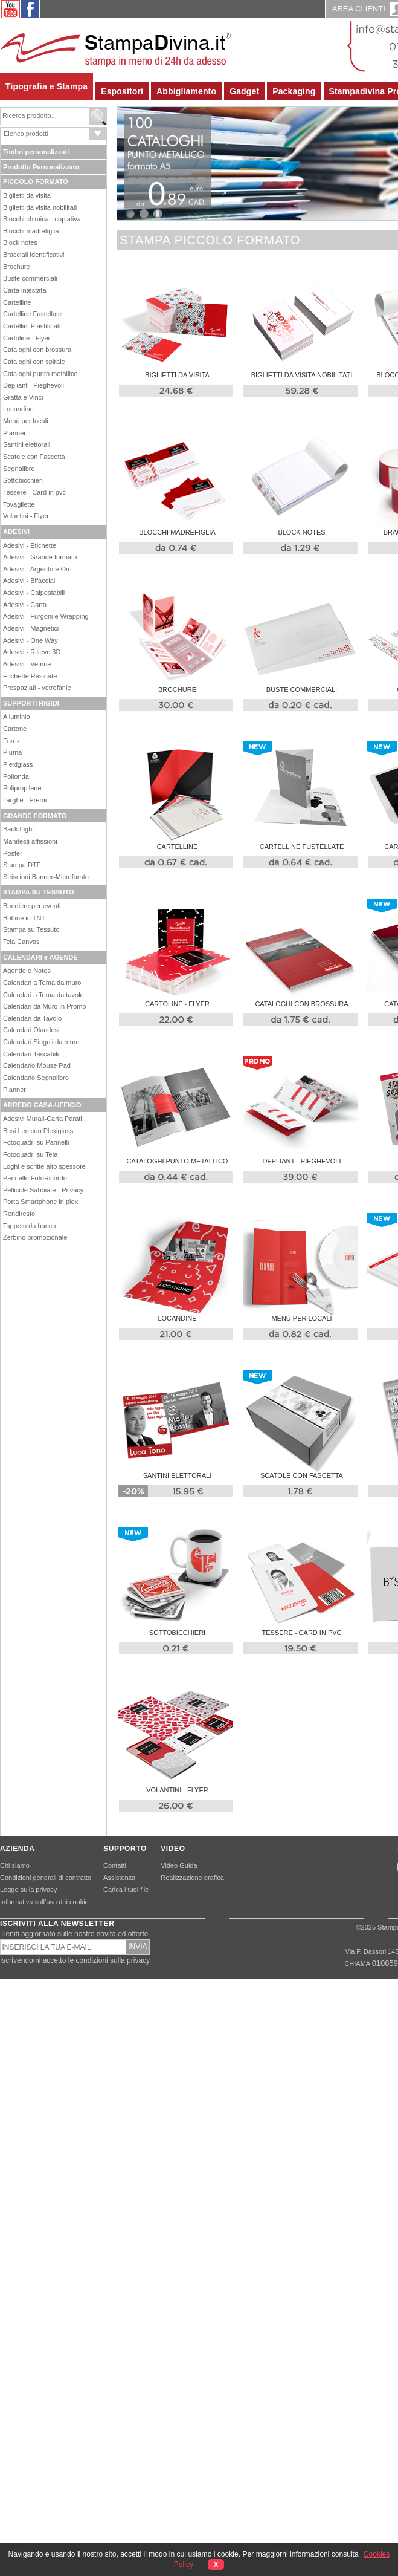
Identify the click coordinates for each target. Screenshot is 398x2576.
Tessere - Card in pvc (34, 492)
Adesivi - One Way (30, 640)
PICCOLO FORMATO (35, 181)
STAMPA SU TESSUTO (38, 892)
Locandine (18, 408)
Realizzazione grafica (192, 1877)
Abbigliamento (186, 91)
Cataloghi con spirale (34, 361)
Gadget (244, 91)
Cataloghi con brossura (37, 349)
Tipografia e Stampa (46, 86)
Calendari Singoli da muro (41, 1042)
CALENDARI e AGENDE (40, 957)
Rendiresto (19, 1213)
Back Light (18, 829)
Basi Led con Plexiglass (38, 1130)
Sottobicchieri (23, 480)
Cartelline (17, 302)
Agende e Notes (27, 970)
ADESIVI (16, 531)
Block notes (20, 242)
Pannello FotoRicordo (35, 1178)
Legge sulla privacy (28, 1889)
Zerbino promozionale (35, 1237)
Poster (12, 853)
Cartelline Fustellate (32, 313)
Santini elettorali (26, 444)
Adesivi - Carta (25, 604)
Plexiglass (18, 764)
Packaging (293, 91)
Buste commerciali (30, 278)
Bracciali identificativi (33, 254)
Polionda (16, 776)
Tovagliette (19, 504)
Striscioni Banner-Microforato (46, 876)
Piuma (12, 752)
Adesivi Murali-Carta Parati (42, 1118)
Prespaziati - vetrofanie (37, 687)
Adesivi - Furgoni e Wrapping (46, 616)
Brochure (16, 266)
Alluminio (16, 716)
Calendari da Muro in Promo (44, 1006)
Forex (11, 740)
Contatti (114, 1865)
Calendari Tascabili (31, 1054)
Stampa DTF (21, 864)
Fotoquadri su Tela (30, 1154)
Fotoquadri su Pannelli (36, 1142)
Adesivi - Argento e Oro (37, 569)
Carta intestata (25, 290)
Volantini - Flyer (26, 515)
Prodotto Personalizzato (41, 167)
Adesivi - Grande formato (40, 557)
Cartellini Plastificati (31, 326)
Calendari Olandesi (31, 1029)
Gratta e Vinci (23, 397)
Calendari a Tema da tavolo (43, 994)
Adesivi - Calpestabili (34, 592)
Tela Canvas (21, 941)
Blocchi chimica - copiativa (42, 219)
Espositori (122, 91)
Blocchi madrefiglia (31, 231)
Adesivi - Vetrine (27, 664)
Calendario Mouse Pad (37, 1065)
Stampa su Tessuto (31, 929)
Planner (14, 433)
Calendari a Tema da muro (42, 982)
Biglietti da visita (27, 195)
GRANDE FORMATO (34, 815)
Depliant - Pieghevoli (33, 385)
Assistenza (119, 1877)
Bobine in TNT (24, 918)
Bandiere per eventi (31, 905)
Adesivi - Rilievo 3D (31, 651)
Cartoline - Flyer (26, 338)
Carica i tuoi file (126, 1889)
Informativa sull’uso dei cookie (44, 1901)
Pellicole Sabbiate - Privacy (43, 1190)
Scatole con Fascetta (34, 456)
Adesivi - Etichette (29, 545)
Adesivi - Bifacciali (30, 580)
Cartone (15, 728)
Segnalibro (19, 468)
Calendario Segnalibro (36, 1077)
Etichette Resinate (30, 676)
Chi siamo (15, 1865)
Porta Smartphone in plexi (41, 1201)
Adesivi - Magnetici (31, 628)
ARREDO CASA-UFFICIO (42, 1104)
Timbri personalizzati (36, 151)
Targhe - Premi (25, 800)
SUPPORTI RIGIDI (31, 703)
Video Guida (179, 1865)
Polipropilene (22, 788)
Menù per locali (25, 420)
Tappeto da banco (29, 1225)
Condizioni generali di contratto (45, 1877)
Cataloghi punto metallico (40, 373)
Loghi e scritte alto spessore (44, 1166)
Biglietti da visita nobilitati (40, 207)
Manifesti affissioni (30, 841)
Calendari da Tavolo (32, 1018)
